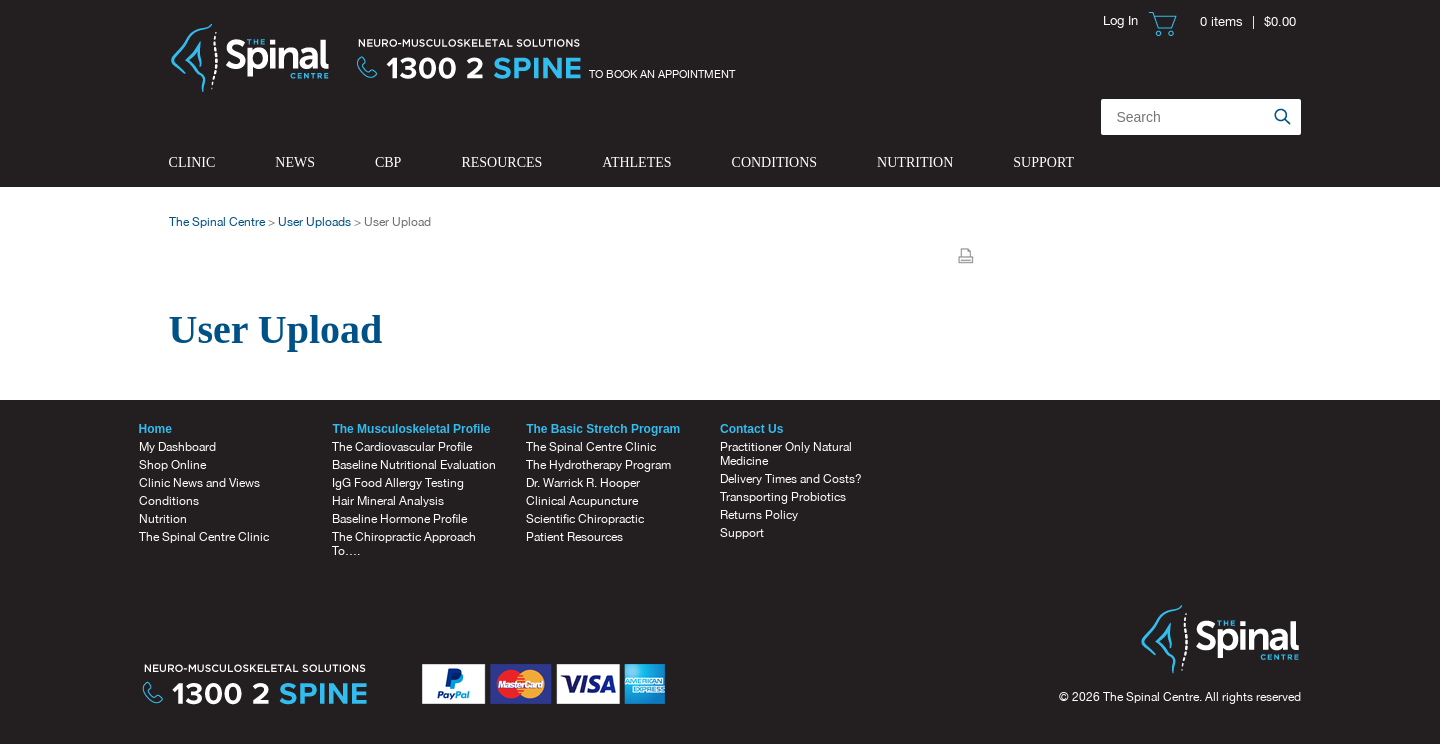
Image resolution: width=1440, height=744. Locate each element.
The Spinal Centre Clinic (204, 537)
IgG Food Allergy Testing (398, 483)
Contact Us (751, 429)
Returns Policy (759, 515)
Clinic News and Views (199, 483)
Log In (1120, 20)
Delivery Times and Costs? (791, 479)
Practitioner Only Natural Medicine (786, 454)
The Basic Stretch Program (603, 429)
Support (1043, 162)
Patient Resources (574, 537)
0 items (1221, 21)
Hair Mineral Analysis (388, 501)
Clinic (192, 162)
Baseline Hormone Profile (399, 519)
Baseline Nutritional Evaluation (414, 465)
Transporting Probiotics (783, 497)
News (295, 162)
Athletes (636, 162)
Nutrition (915, 162)
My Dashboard (177, 447)
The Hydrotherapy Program (598, 465)
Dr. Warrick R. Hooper (583, 483)
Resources (501, 162)
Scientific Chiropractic (585, 519)
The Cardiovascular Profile (402, 447)
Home (155, 429)
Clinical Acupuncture (582, 501)
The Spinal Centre (217, 222)
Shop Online (172, 465)
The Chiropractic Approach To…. (404, 544)
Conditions (775, 162)
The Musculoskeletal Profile (411, 429)
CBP (388, 162)
